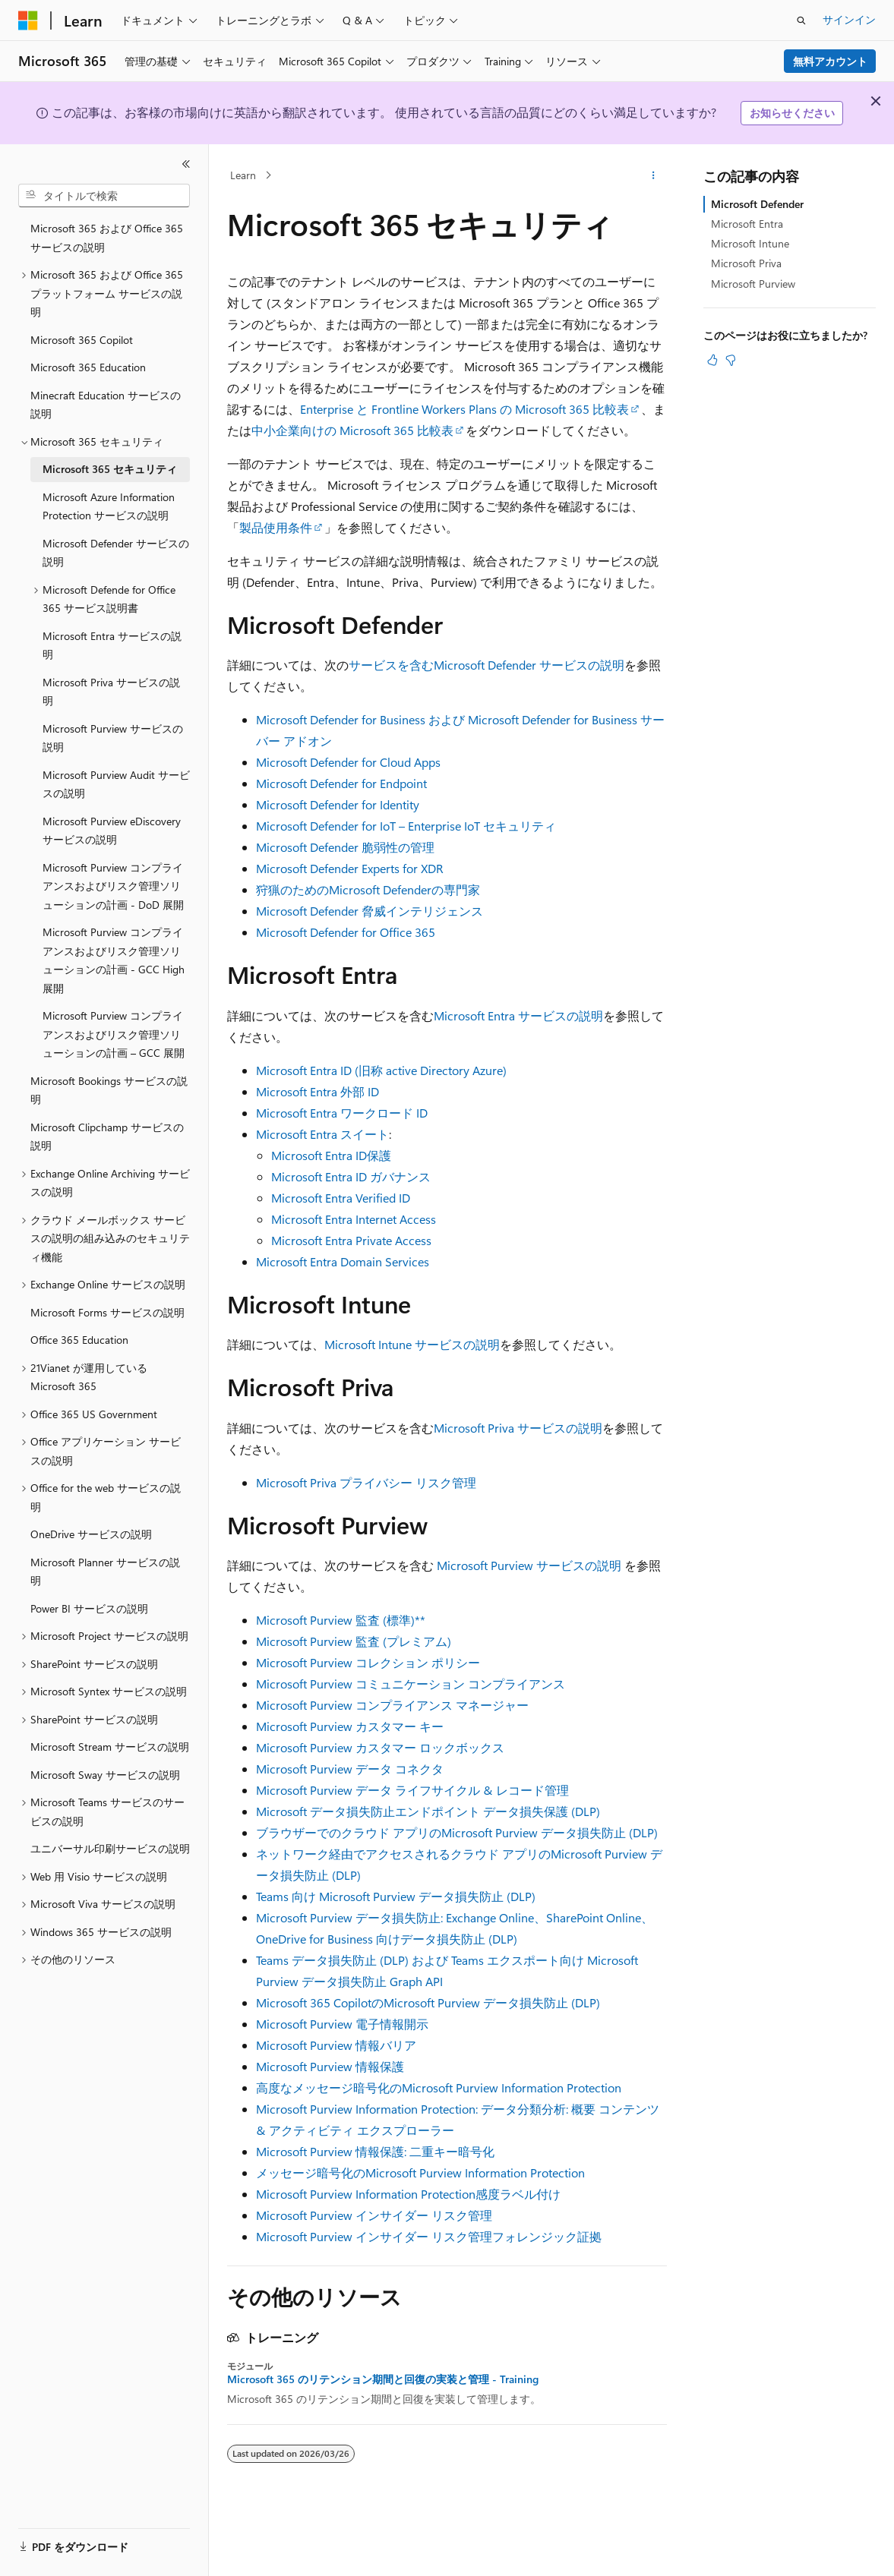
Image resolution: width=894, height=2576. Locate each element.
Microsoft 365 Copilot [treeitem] (81, 340)
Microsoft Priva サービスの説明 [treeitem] (111, 691)
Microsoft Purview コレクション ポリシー (368, 1662)
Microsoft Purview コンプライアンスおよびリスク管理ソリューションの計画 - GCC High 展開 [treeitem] (114, 960)
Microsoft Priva (746, 263)
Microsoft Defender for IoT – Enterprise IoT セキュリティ (406, 826)
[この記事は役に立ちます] (712, 360)
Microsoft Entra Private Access (351, 1240)
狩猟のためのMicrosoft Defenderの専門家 (368, 889)
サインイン (849, 19)
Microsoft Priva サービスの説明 (518, 1428)
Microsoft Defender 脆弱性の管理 (345, 847)
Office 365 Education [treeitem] (79, 1339)
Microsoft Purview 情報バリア (336, 2045)
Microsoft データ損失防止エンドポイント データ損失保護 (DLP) (428, 1811)
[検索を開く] (801, 20)
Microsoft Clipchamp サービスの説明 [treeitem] (107, 1136)
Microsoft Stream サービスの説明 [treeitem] (109, 1746)
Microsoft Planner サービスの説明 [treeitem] (105, 1571)
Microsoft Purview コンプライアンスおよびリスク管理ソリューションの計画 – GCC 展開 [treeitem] (114, 1034)
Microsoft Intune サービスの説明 (412, 1344)
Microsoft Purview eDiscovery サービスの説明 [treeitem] (112, 830)
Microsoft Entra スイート (322, 1134)
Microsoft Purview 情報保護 (330, 2066)
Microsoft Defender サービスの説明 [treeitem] (116, 552)
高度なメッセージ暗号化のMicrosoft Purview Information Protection (438, 2087)
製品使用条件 (275, 527)
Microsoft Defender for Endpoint (341, 783)
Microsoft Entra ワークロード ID (342, 1113)
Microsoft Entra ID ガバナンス (351, 1176)
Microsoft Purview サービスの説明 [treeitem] (113, 738)
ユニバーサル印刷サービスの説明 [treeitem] (110, 1848)
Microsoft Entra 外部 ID (317, 1091)
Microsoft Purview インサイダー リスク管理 (374, 2215)
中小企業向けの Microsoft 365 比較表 (352, 430)
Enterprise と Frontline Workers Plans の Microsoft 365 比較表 (464, 409)
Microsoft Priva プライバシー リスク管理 (366, 1482)
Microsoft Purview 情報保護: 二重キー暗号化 (375, 2151)
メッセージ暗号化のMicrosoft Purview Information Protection (420, 2172)
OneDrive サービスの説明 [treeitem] (91, 1534)
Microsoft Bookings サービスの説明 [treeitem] (109, 1090)
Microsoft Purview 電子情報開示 (342, 2024)
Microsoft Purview (753, 283)
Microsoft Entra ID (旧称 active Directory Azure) (381, 1070)
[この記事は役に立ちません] (731, 360)
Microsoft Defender (757, 204)
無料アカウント (830, 61)
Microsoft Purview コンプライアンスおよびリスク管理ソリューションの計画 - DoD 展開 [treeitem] (113, 886)
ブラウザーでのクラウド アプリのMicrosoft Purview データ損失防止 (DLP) (457, 1832)
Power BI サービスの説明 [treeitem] (89, 1608)
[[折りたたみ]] (186, 164)
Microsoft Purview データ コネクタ (350, 1769)
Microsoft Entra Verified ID (340, 1198)
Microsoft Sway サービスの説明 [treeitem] (105, 1774)
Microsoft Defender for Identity (337, 804)
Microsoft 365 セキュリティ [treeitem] (110, 469)
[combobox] (104, 196)
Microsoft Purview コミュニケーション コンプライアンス (410, 1684)
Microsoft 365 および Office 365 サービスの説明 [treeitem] (106, 237)
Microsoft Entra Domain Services (342, 1261)
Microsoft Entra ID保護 (331, 1155)
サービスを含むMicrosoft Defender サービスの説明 (486, 665)
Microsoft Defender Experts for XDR (350, 868)
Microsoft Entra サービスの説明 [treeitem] (112, 645)
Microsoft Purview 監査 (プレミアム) (353, 1641)
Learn (243, 175)
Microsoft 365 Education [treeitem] (88, 367)
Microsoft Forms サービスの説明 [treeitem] (107, 1312)
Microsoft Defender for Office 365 (345, 932)
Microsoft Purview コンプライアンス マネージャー (392, 1705)
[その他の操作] (653, 175)
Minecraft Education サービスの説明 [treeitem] (105, 404)
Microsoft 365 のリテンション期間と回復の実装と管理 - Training (383, 2379)
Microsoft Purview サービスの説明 (529, 1565)
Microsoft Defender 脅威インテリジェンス (369, 911)
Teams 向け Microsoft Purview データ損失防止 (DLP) (395, 1896)
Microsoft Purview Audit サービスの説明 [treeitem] (116, 784)
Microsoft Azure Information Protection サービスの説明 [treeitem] (109, 506)
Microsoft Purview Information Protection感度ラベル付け (408, 2194)
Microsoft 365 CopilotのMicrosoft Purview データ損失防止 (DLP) (428, 2002)
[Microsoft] (28, 20)
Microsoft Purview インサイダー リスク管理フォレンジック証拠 (429, 2236)
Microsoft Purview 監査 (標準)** (340, 1620)
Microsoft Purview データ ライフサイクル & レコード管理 (412, 1790)
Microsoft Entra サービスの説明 (518, 1015)
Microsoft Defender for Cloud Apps (348, 762)
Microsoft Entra (747, 223)
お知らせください (792, 113)
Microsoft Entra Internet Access (353, 1219)
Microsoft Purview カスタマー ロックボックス (380, 1747)
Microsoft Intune (750, 243)
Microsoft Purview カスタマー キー (350, 1726)
